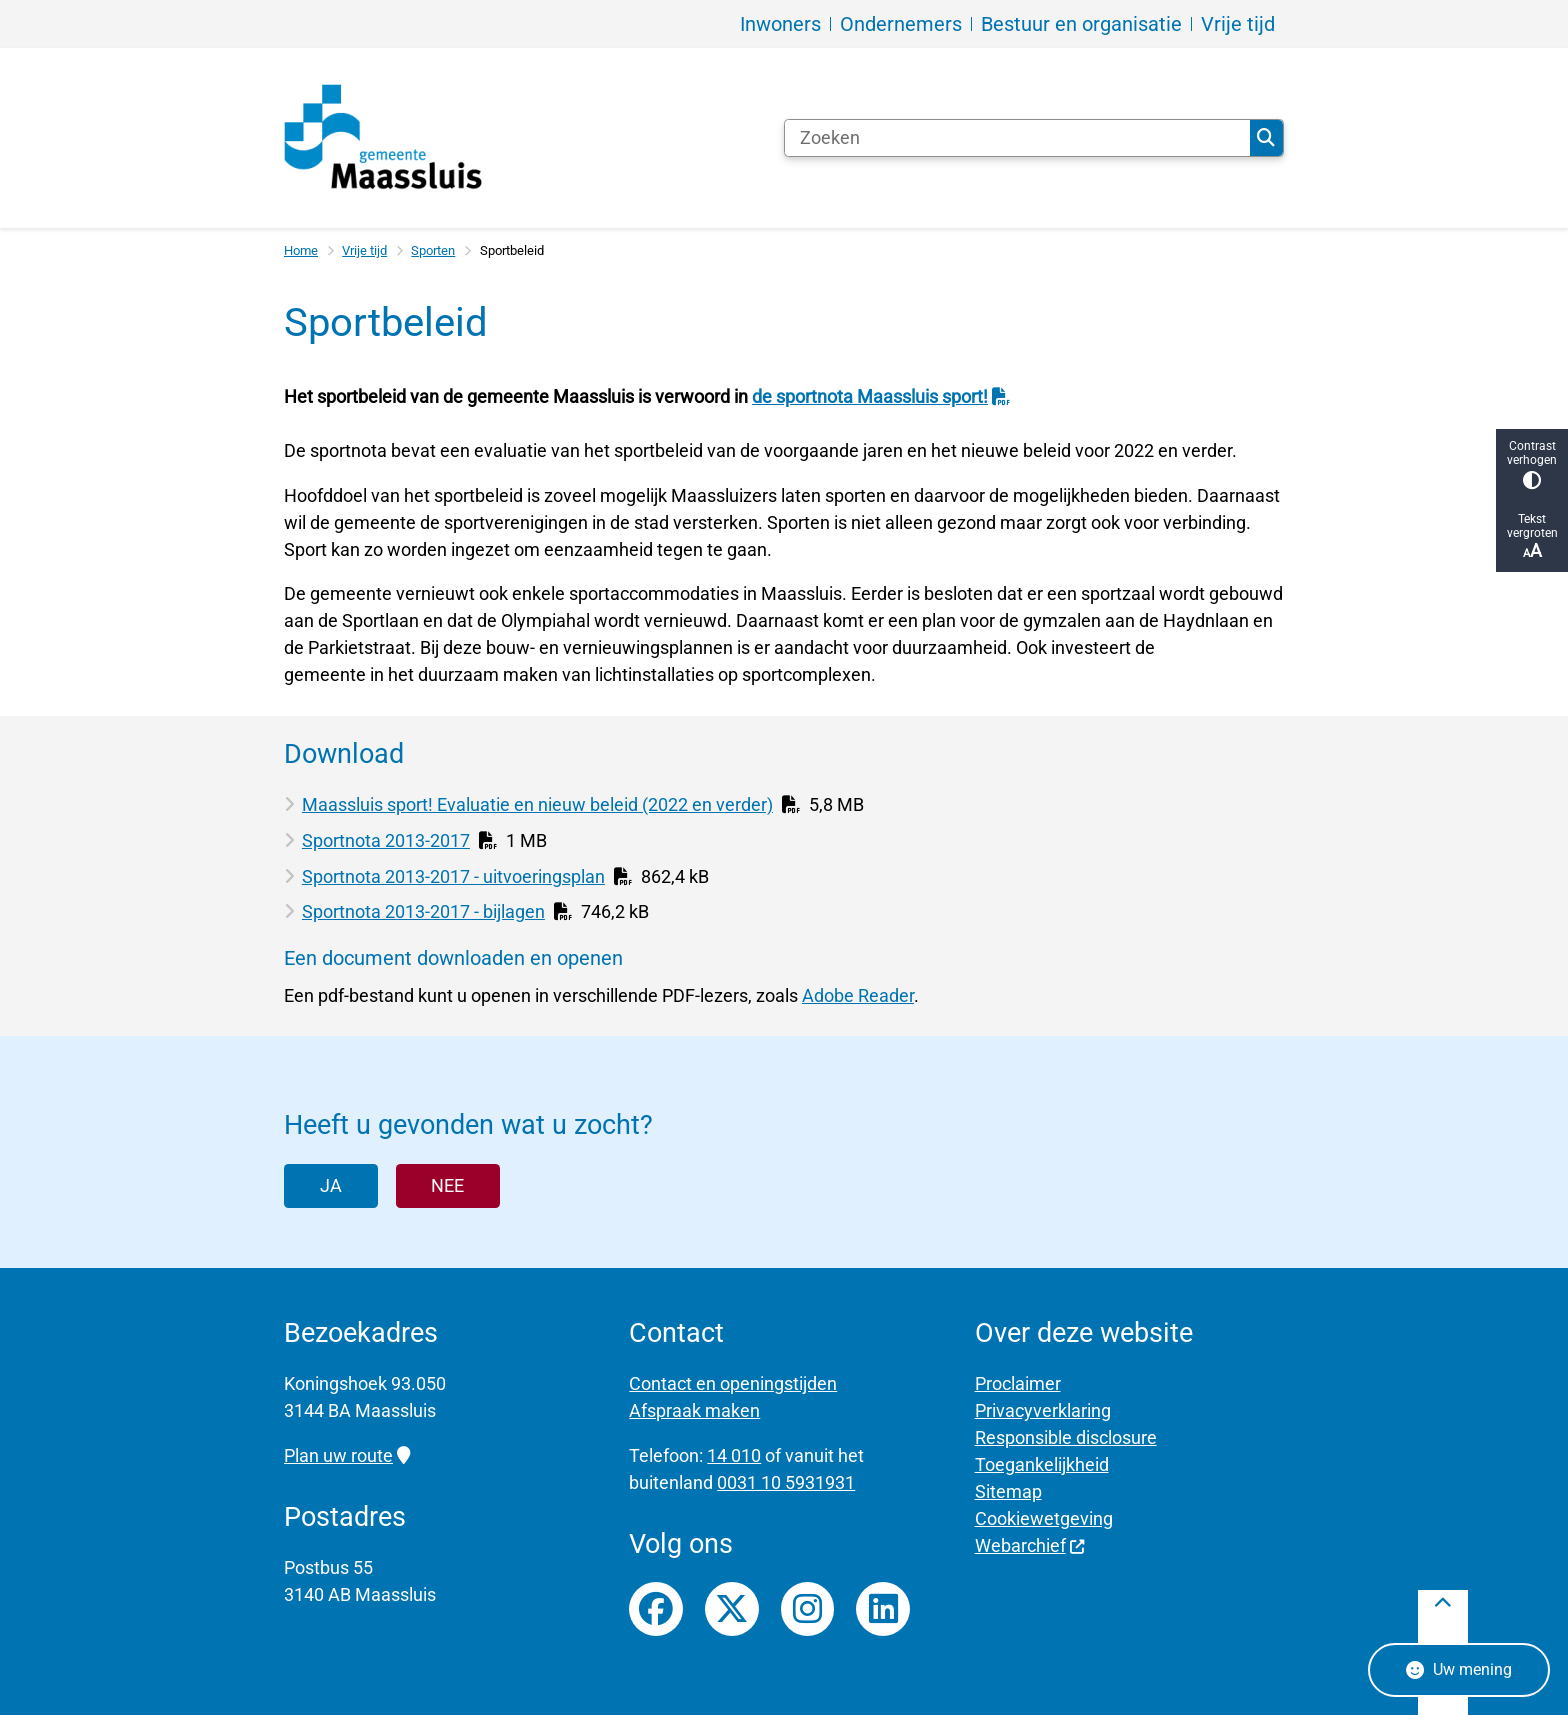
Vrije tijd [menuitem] (1238, 24)
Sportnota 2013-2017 (386, 840)
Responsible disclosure (1066, 1437)
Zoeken (1266, 138)
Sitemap (1008, 1491)
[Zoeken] (1017, 138)
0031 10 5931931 (786, 1482)
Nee (447, 1185)
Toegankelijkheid (1042, 1464)
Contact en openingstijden (733, 1383)
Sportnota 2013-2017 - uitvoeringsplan (453, 876)
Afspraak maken (694, 1410)
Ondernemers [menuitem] (901, 24)
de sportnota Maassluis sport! (881, 396)
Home (301, 250)
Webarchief (1030, 1545)
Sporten (433, 250)
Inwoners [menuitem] (780, 24)
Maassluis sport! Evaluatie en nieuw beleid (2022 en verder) (537, 804)
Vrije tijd (364, 250)
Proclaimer (1018, 1383)
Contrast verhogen (1532, 464)
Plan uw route (347, 1455)
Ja (331, 1185)
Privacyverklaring (1043, 1410)
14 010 (734, 1455)
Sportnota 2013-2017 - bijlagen (423, 911)
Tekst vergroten (1532, 536)
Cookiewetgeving (1044, 1518)
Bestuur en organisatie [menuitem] (1081, 24)
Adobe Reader (858, 995)
